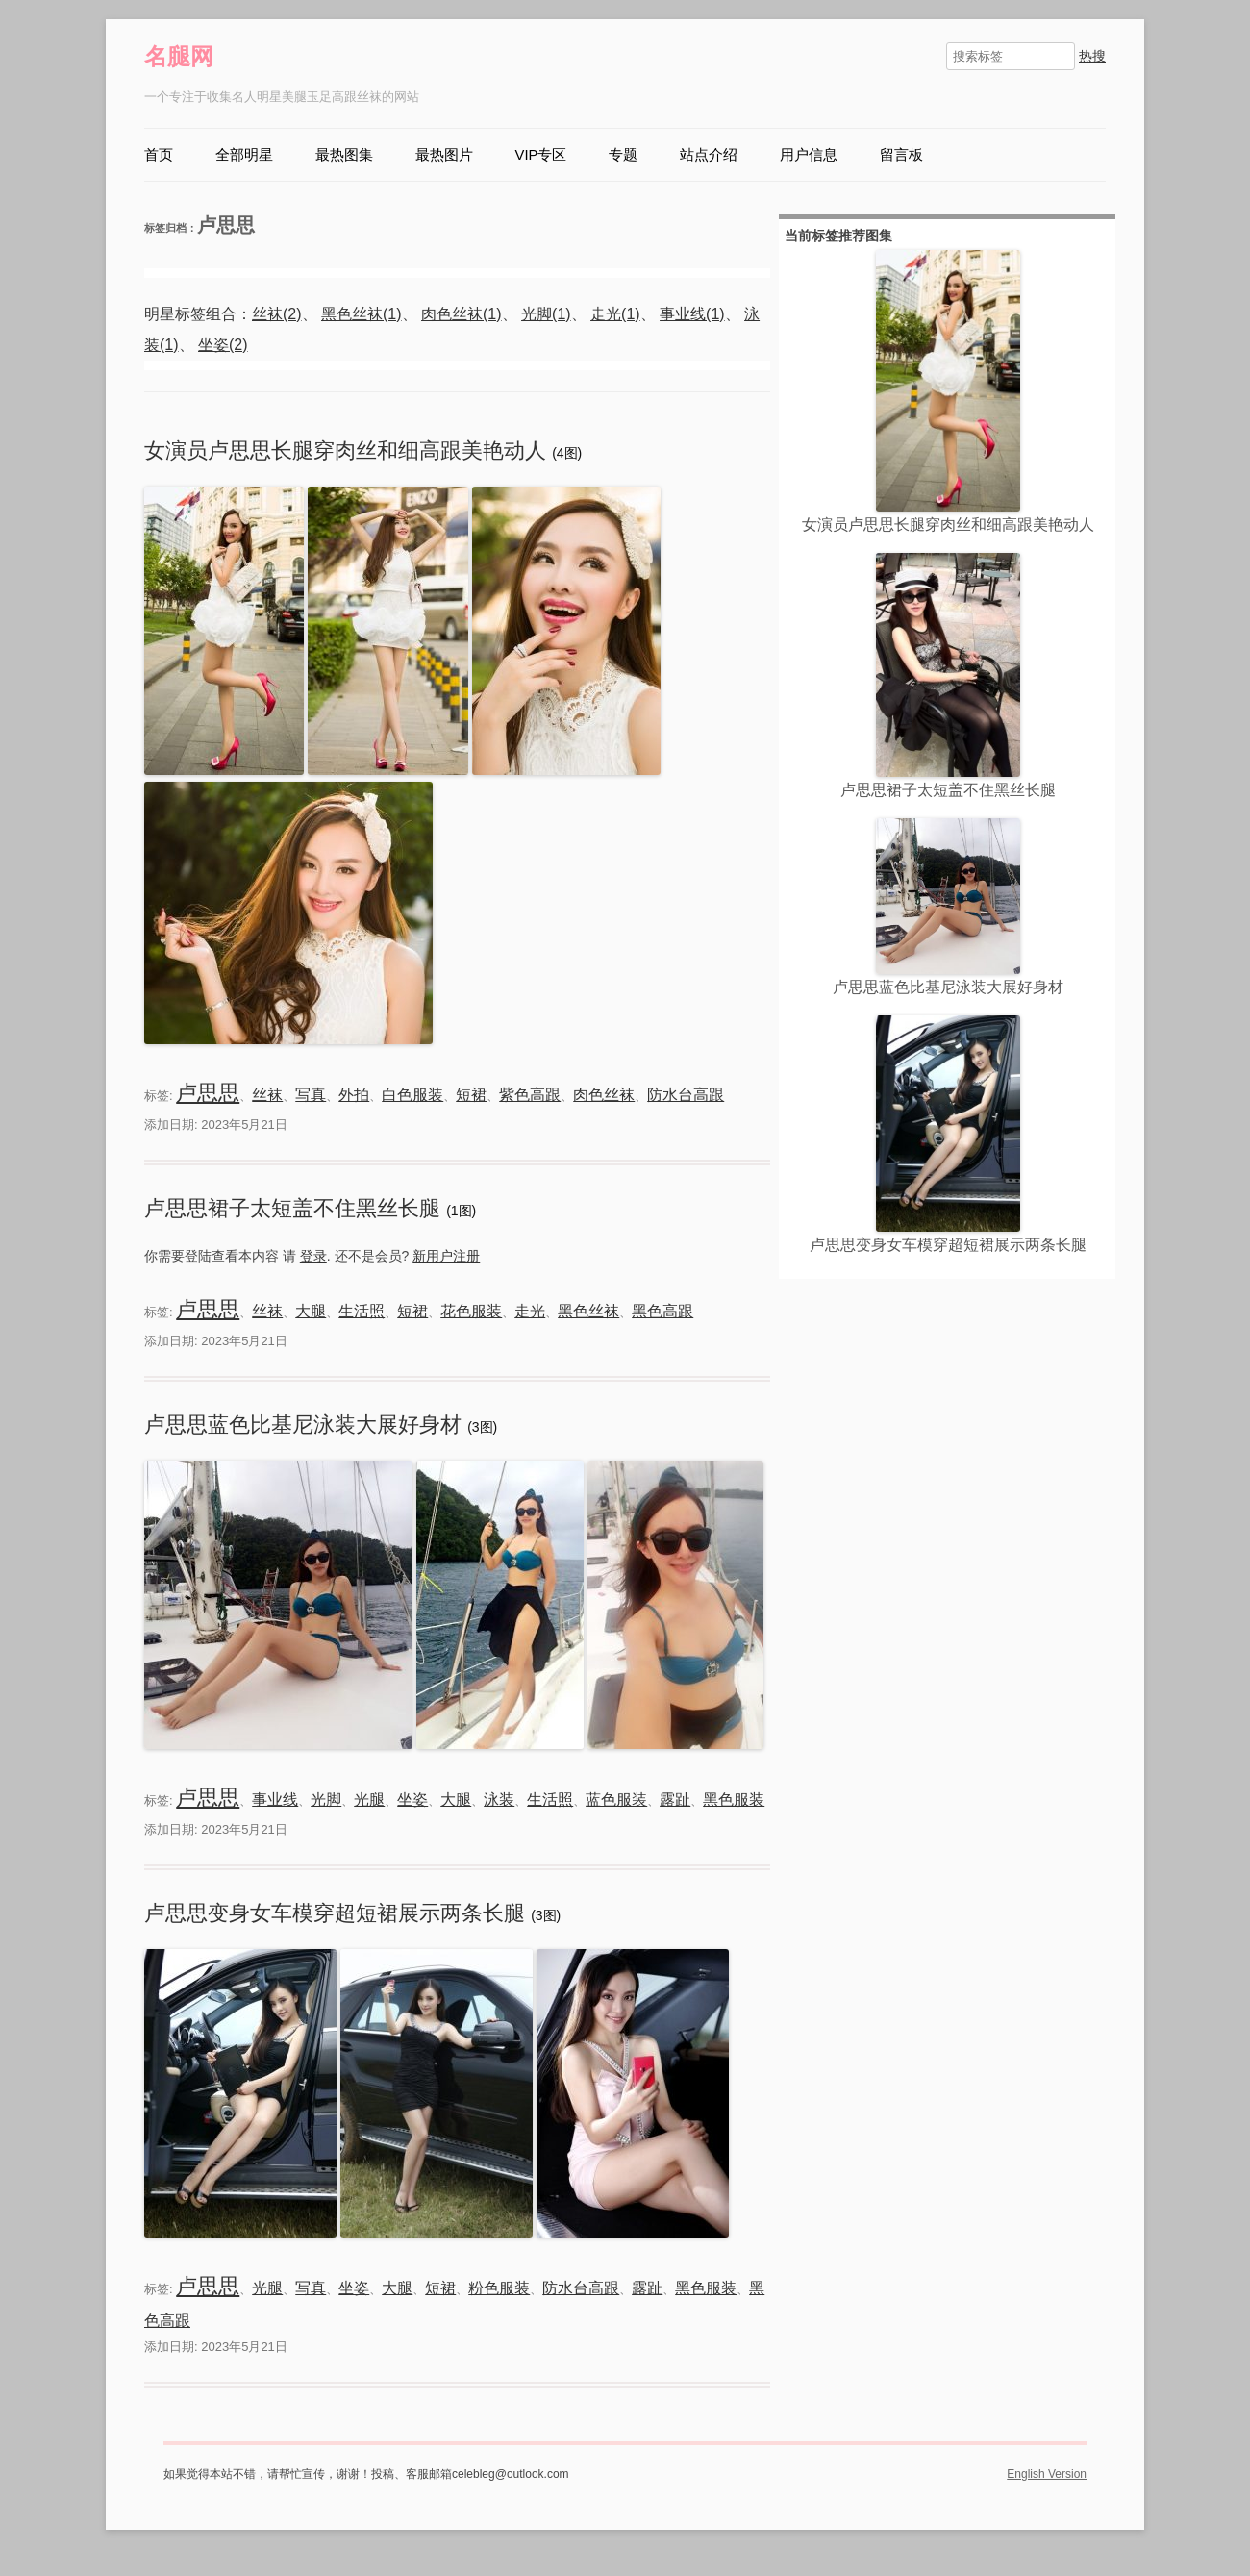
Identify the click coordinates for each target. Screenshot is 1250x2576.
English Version (1047, 2474)
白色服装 (412, 1095)
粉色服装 (499, 2288)
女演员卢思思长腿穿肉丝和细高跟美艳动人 (348, 450)
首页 (158, 155)
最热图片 (444, 155)
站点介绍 (709, 155)
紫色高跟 (530, 1095)
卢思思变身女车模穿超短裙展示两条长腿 (337, 1913)
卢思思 (207, 1093)
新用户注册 (446, 1255)
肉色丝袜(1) (461, 314)
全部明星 (244, 155)
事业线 (275, 1799)
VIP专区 (541, 155)
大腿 (310, 1311)
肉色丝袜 (604, 1095)
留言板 (901, 155)
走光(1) (615, 314)
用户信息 (809, 155)
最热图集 (344, 155)
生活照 (361, 1311)
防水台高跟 (685, 1095)
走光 (529, 1311)
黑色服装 (733, 1799)
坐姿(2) (223, 345)
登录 (313, 1255)
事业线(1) (692, 314)
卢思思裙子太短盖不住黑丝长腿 (295, 1208)
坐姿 (412, 1799)
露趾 (675, 1799)
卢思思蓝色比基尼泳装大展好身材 (305, 1425)
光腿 (369, 1799)
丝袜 (267, 1095)
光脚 (326, 1799)
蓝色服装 (616, 1799)
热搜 (1092, 55)
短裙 (471, 1095)
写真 (310, 1095)
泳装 (499, 1799)
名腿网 (178, 56)
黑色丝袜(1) (361, 314)
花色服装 (471, 1311)
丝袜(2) (277, 314)
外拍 (353, 1095)
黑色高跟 (662, 1311)
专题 (623, 155)
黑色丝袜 (588, 1311)
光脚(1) (546, 314)
